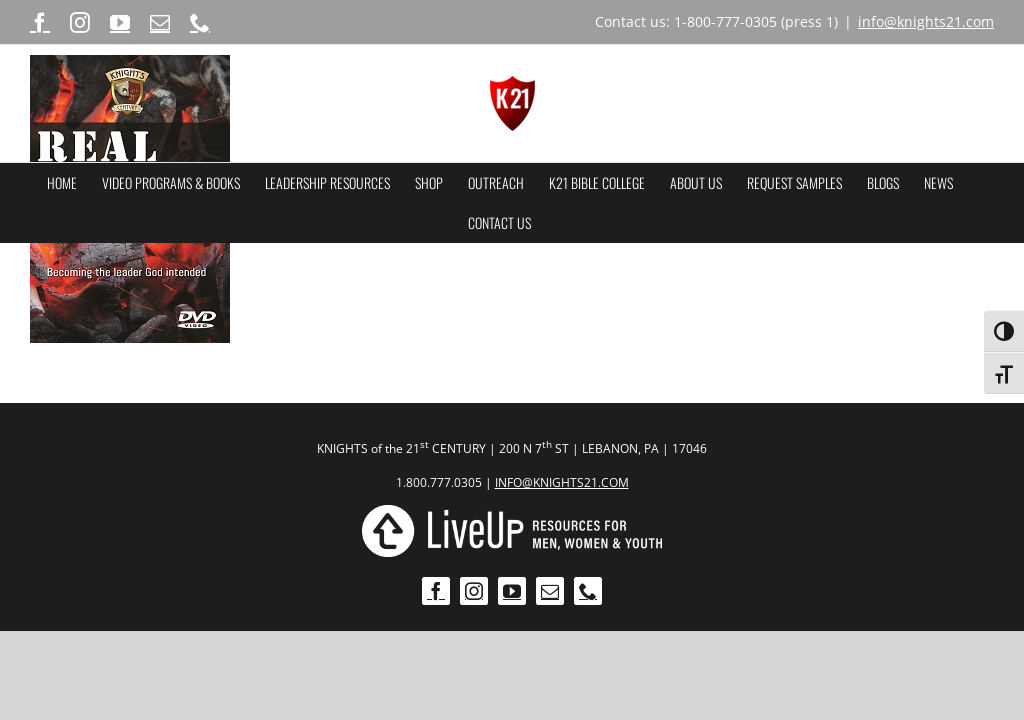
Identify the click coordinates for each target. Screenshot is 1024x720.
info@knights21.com (926, 21)
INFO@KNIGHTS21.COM (562, 482)
